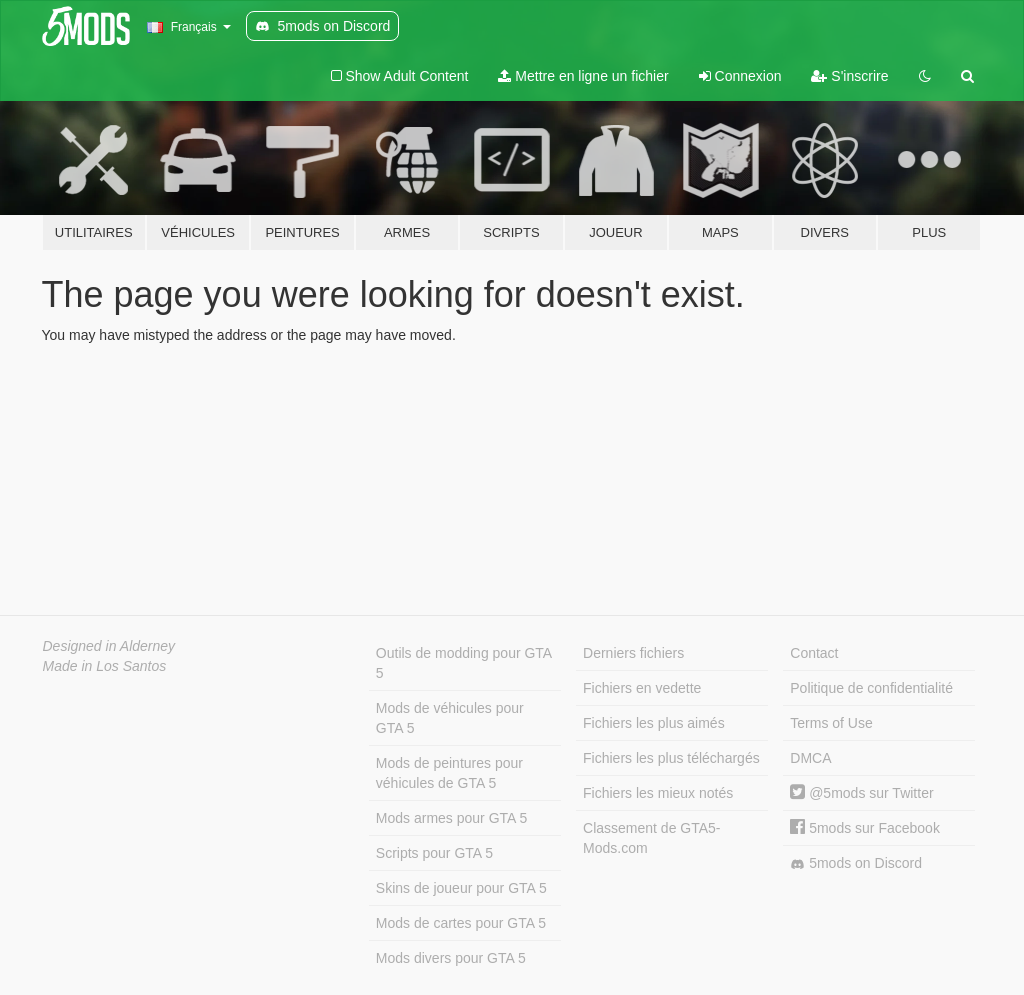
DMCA (810, 758)
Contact (814, 653)
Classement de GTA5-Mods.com (651, 838)
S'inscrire (849, 76)
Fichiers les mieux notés (658, 793)
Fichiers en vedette (642, 688)
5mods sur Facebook (865, 828)
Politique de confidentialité (871, 688)
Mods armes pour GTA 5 (451, 818)
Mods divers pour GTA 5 (451, 958)
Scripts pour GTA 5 (434, 853)
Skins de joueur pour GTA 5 (461, 888)
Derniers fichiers (633, 653)
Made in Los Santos (105, 666)
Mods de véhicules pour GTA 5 (450, 718)
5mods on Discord (856, 863)
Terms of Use (831, 723)
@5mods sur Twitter (861, 793)
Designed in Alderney (109, 646)
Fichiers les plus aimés (654, 723)
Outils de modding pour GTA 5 (464, 663)
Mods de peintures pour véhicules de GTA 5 (449, 773)
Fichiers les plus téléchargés (671, 758)
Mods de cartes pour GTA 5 (461, 923)
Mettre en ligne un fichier (583, 76)
